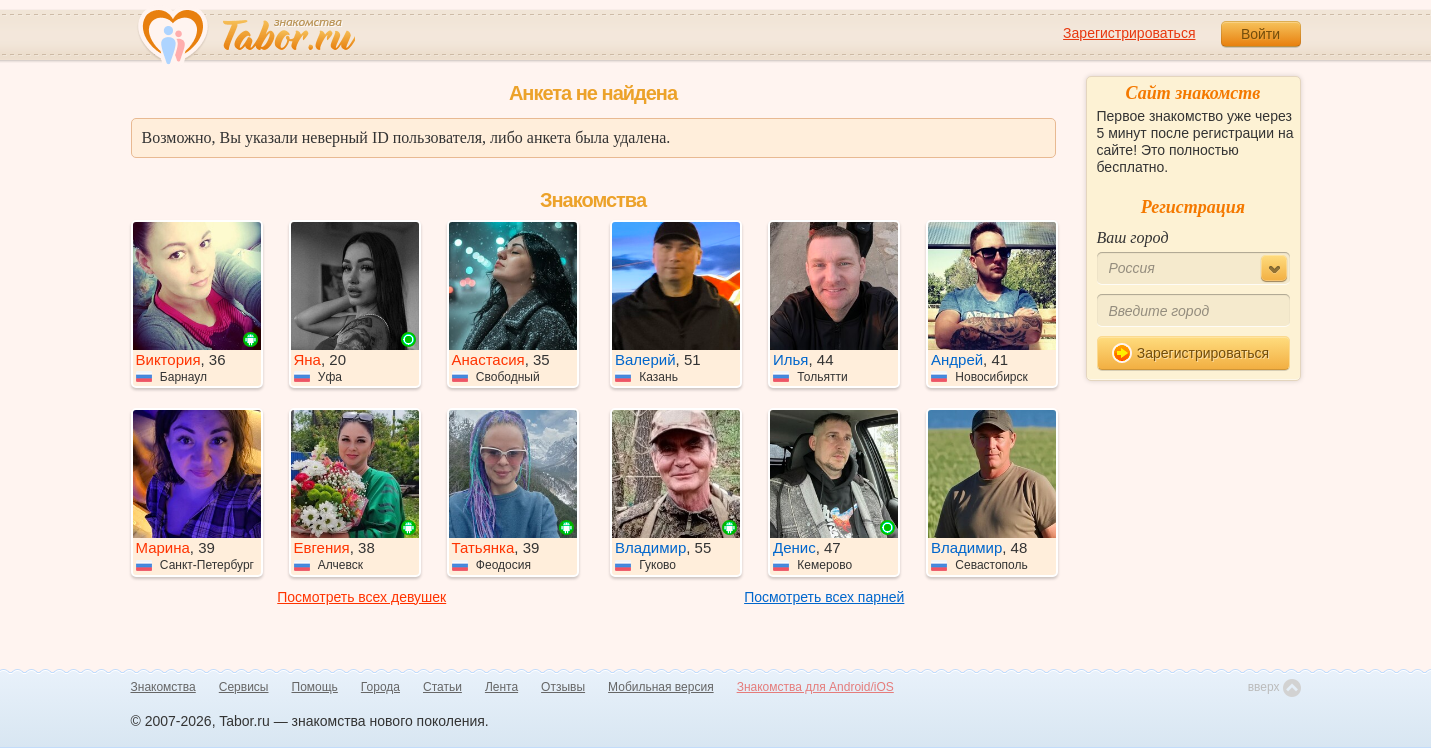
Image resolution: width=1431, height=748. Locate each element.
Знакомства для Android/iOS (815, 687)
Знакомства (163, 687)
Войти (1260, 34)
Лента (501, 687)
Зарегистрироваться (1129, 33)
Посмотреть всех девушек (361, 597)
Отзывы (563, 687)
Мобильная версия (661, 687)
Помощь (315, 687)
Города (380, 687)
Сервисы (244, 687)
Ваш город (1133, 237)
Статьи (442, 687)
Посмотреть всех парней (824, 597)
